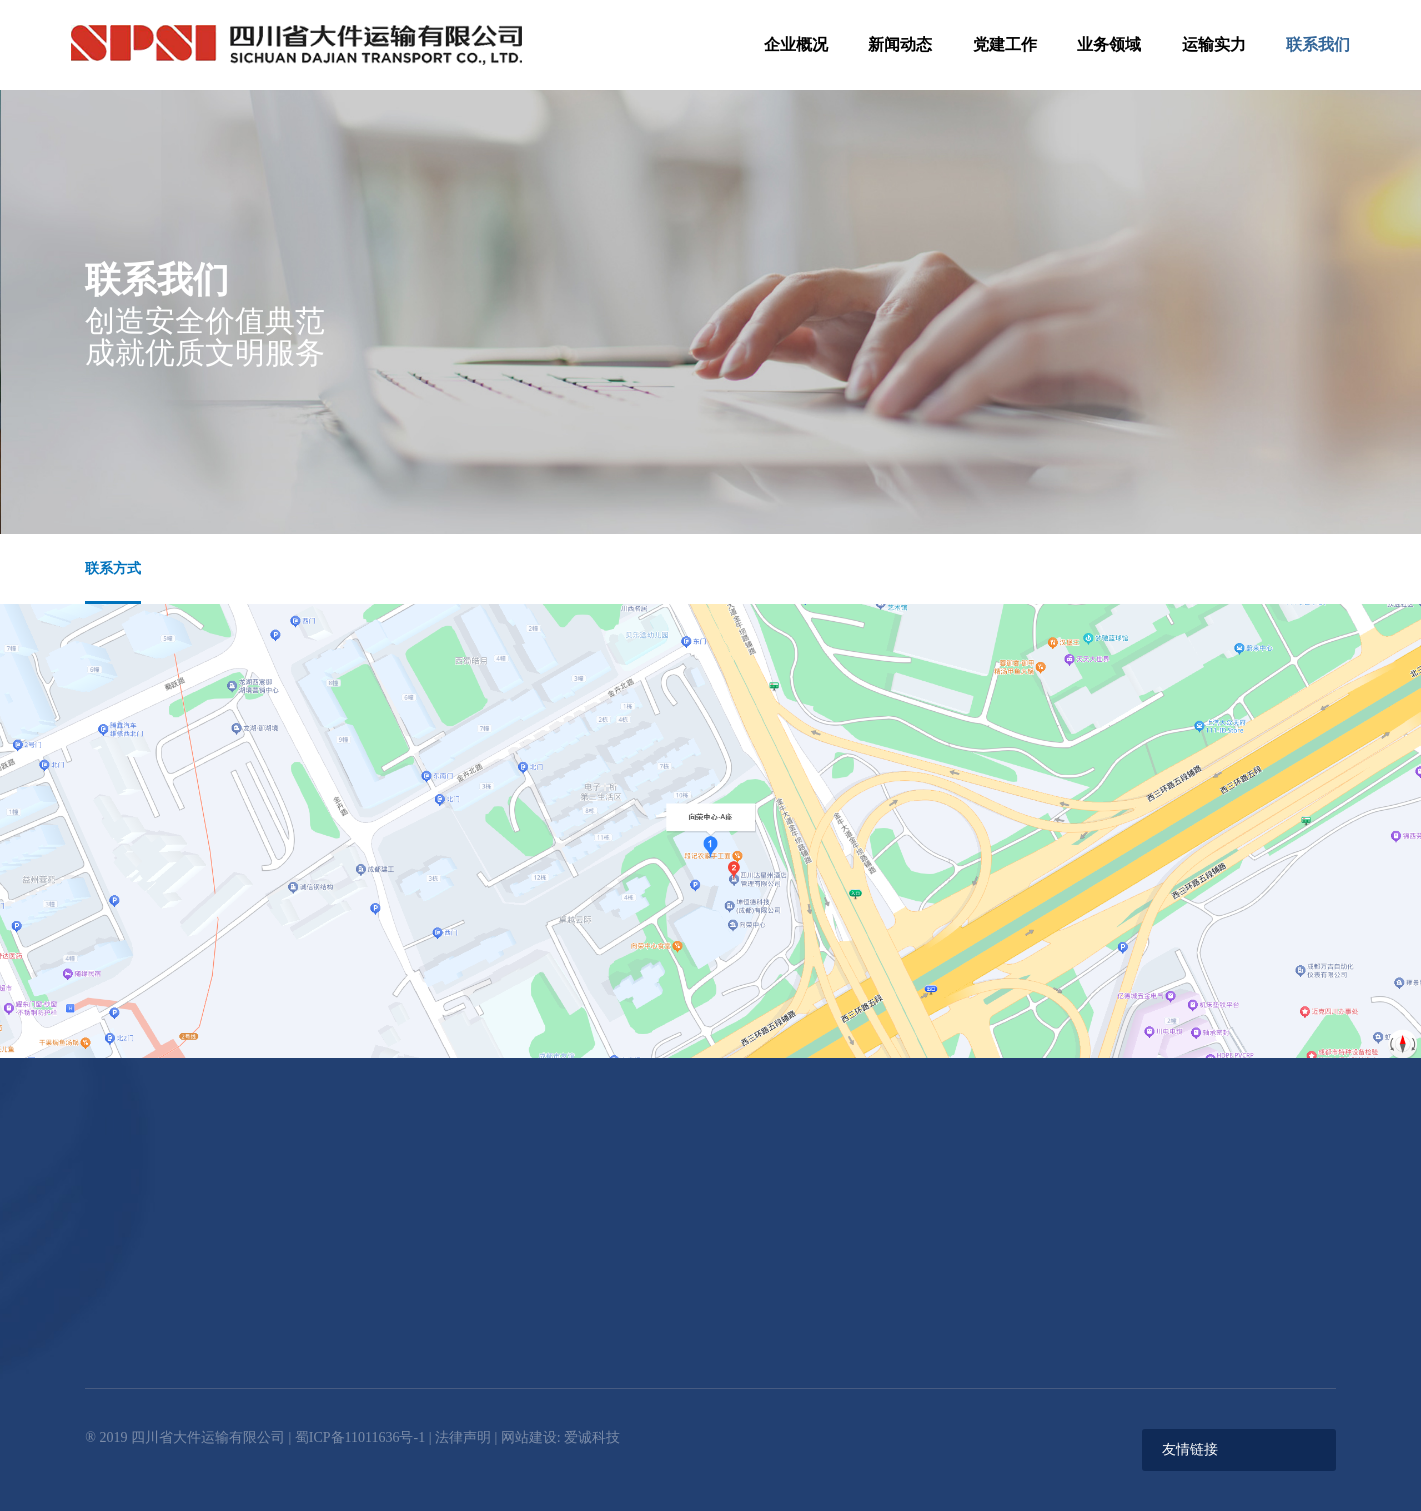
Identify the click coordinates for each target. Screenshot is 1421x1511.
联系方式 (113, 568)
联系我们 (1318, 44)
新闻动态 (900, 44)
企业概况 (796, 44)
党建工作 (1005, 44)
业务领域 (1109, 44)
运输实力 (1214, 44)
